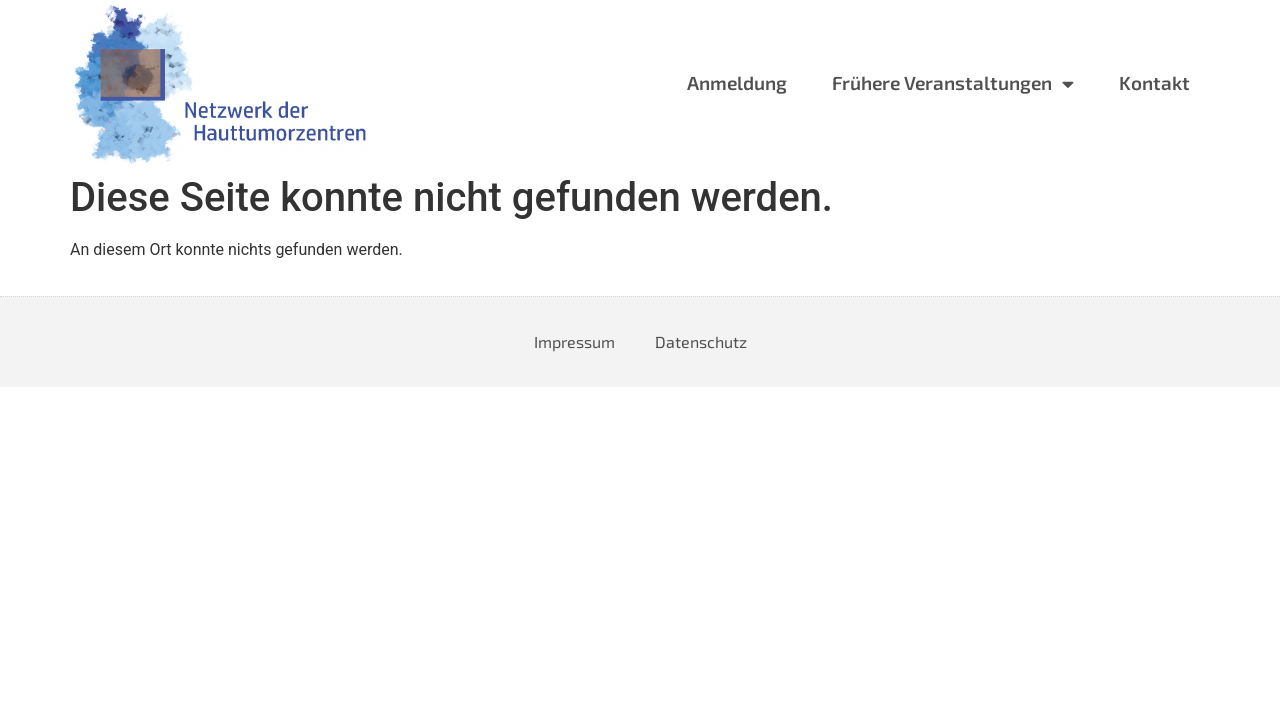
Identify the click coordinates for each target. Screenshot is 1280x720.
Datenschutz (701, 341)
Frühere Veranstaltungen (953, 83)
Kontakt (1154, 82)
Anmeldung (737, 82)
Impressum (574, 341)
